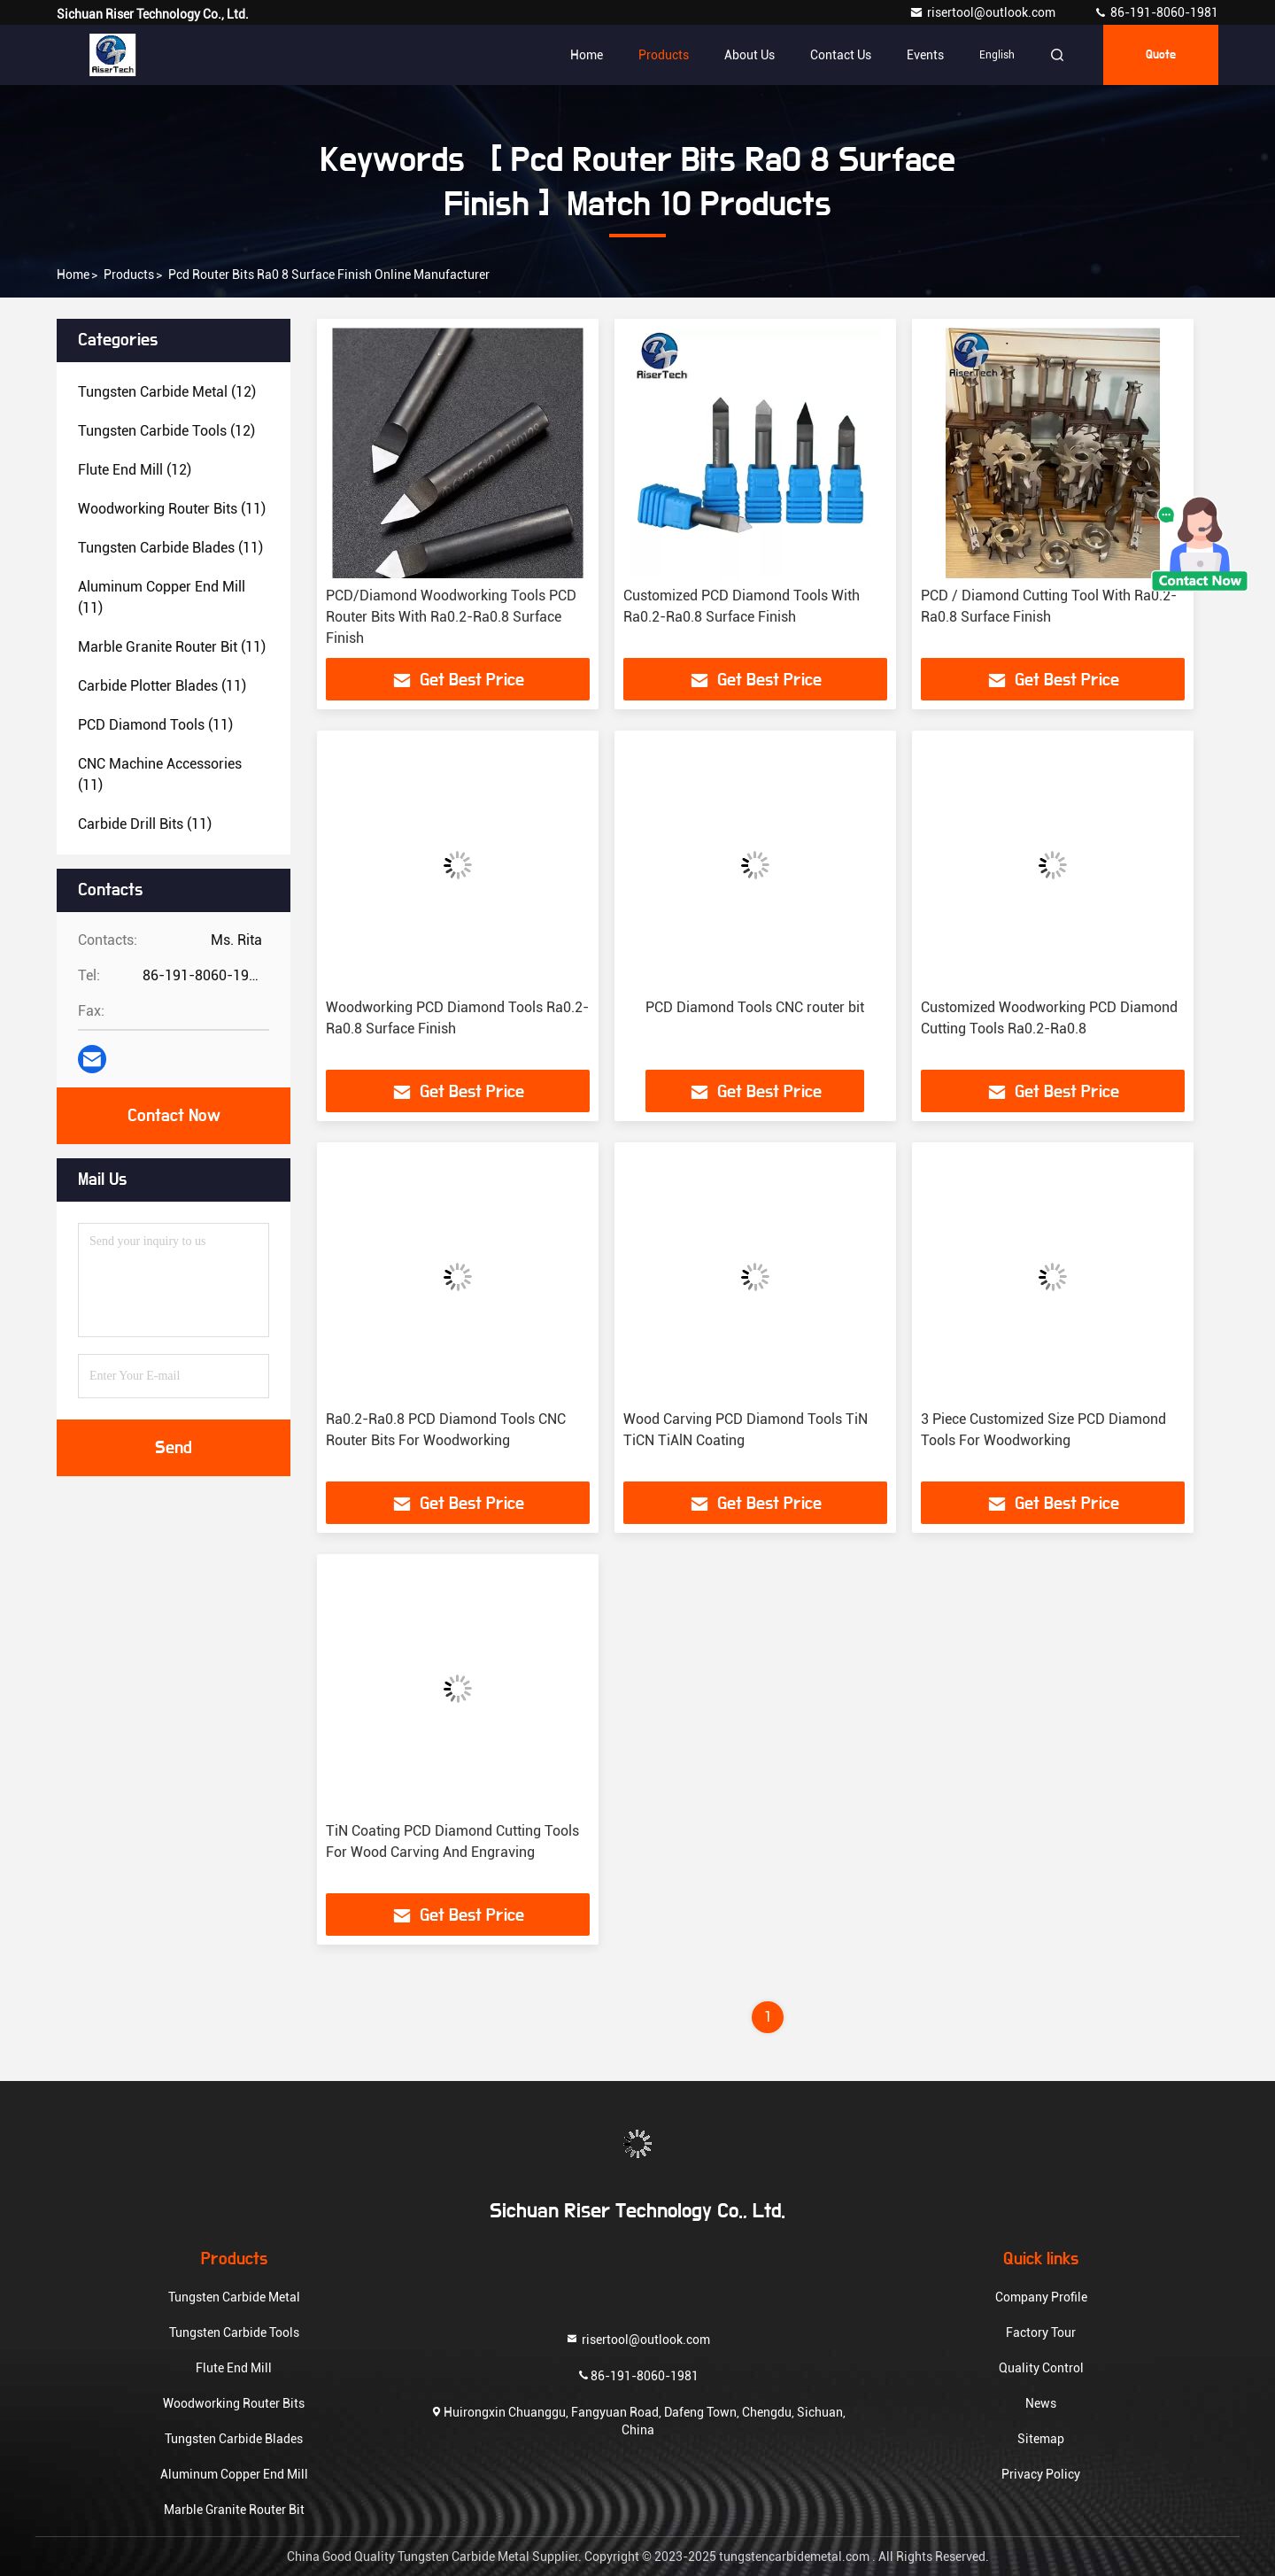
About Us (749, 55)
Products (663, 55)
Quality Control (1041, 2368)
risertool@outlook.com (983, 12)
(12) (167, 391)
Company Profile (1041, 2297)
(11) (172, 508)
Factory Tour (1041, 2332)
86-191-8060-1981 (1155, 12)
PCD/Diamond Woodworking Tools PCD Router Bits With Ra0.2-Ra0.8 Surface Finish (451, 616)
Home (586, 55)
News (1040, 2403)
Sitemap (1040, 2439)
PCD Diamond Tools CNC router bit (754, 1007)
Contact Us (840, 55)
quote (1161, 55)
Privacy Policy (1040, 2474)
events (925, 55)
